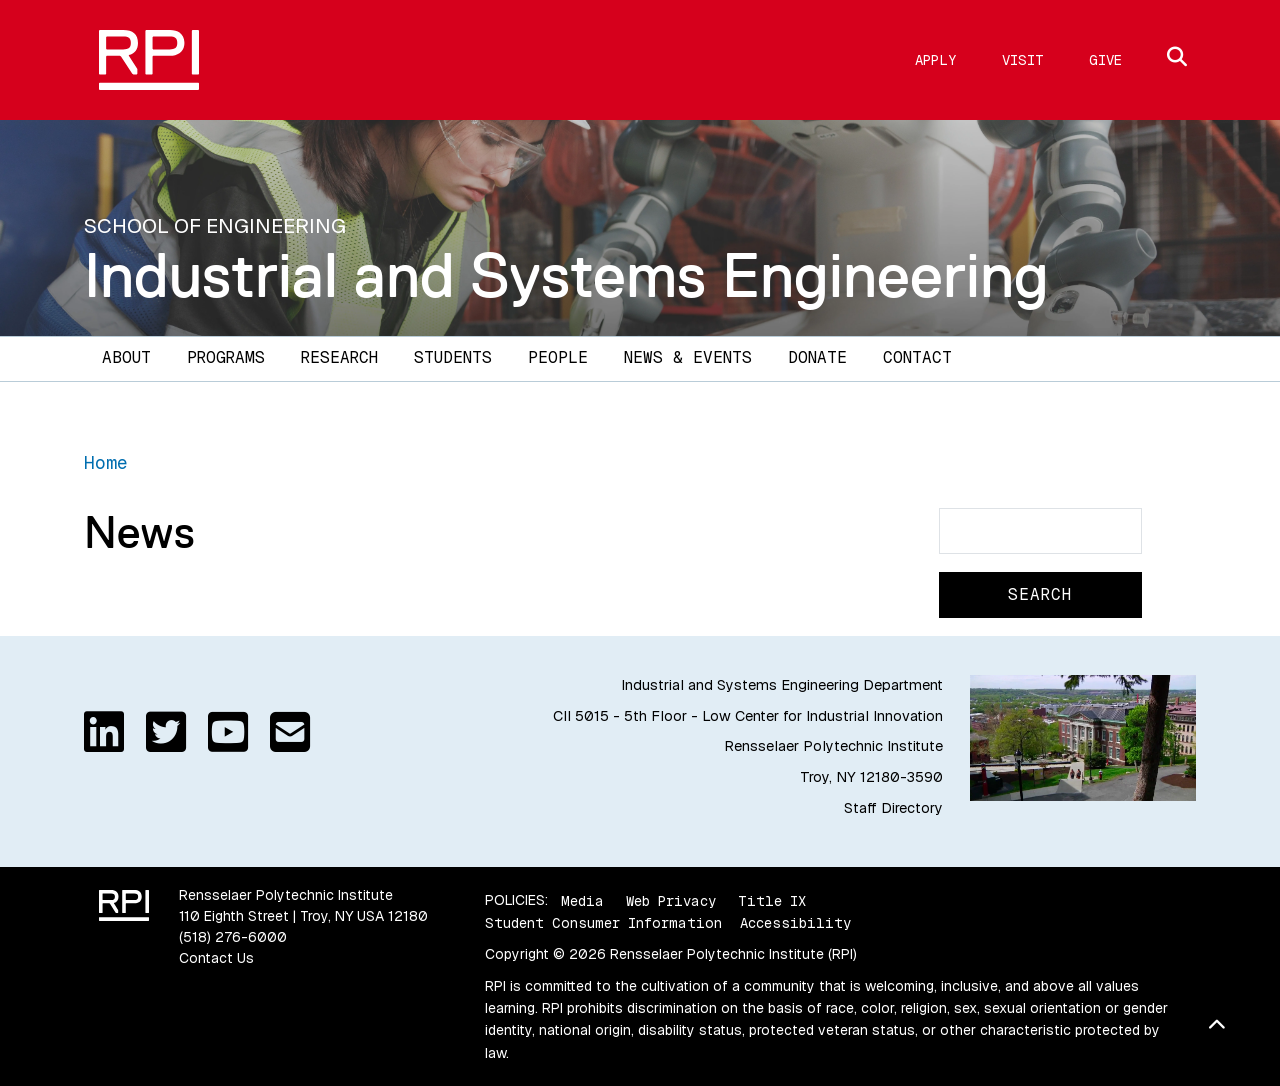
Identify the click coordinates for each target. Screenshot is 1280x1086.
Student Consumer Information (603, 923)
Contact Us (216, 958)
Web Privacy (671, 900)
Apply (936, 60)
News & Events (688, 357)
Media (582, 900)
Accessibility (795, 923)
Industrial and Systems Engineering (566, 275)
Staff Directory (893, 808)
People (558, 357)
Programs (226, 357)
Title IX (772, 900)
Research (339, 357)
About (126, 357)
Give (1105, 60)
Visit (1023, 60)
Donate (817, 357)
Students (453, 357)
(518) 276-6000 (233, 937)
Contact (917, 357)
